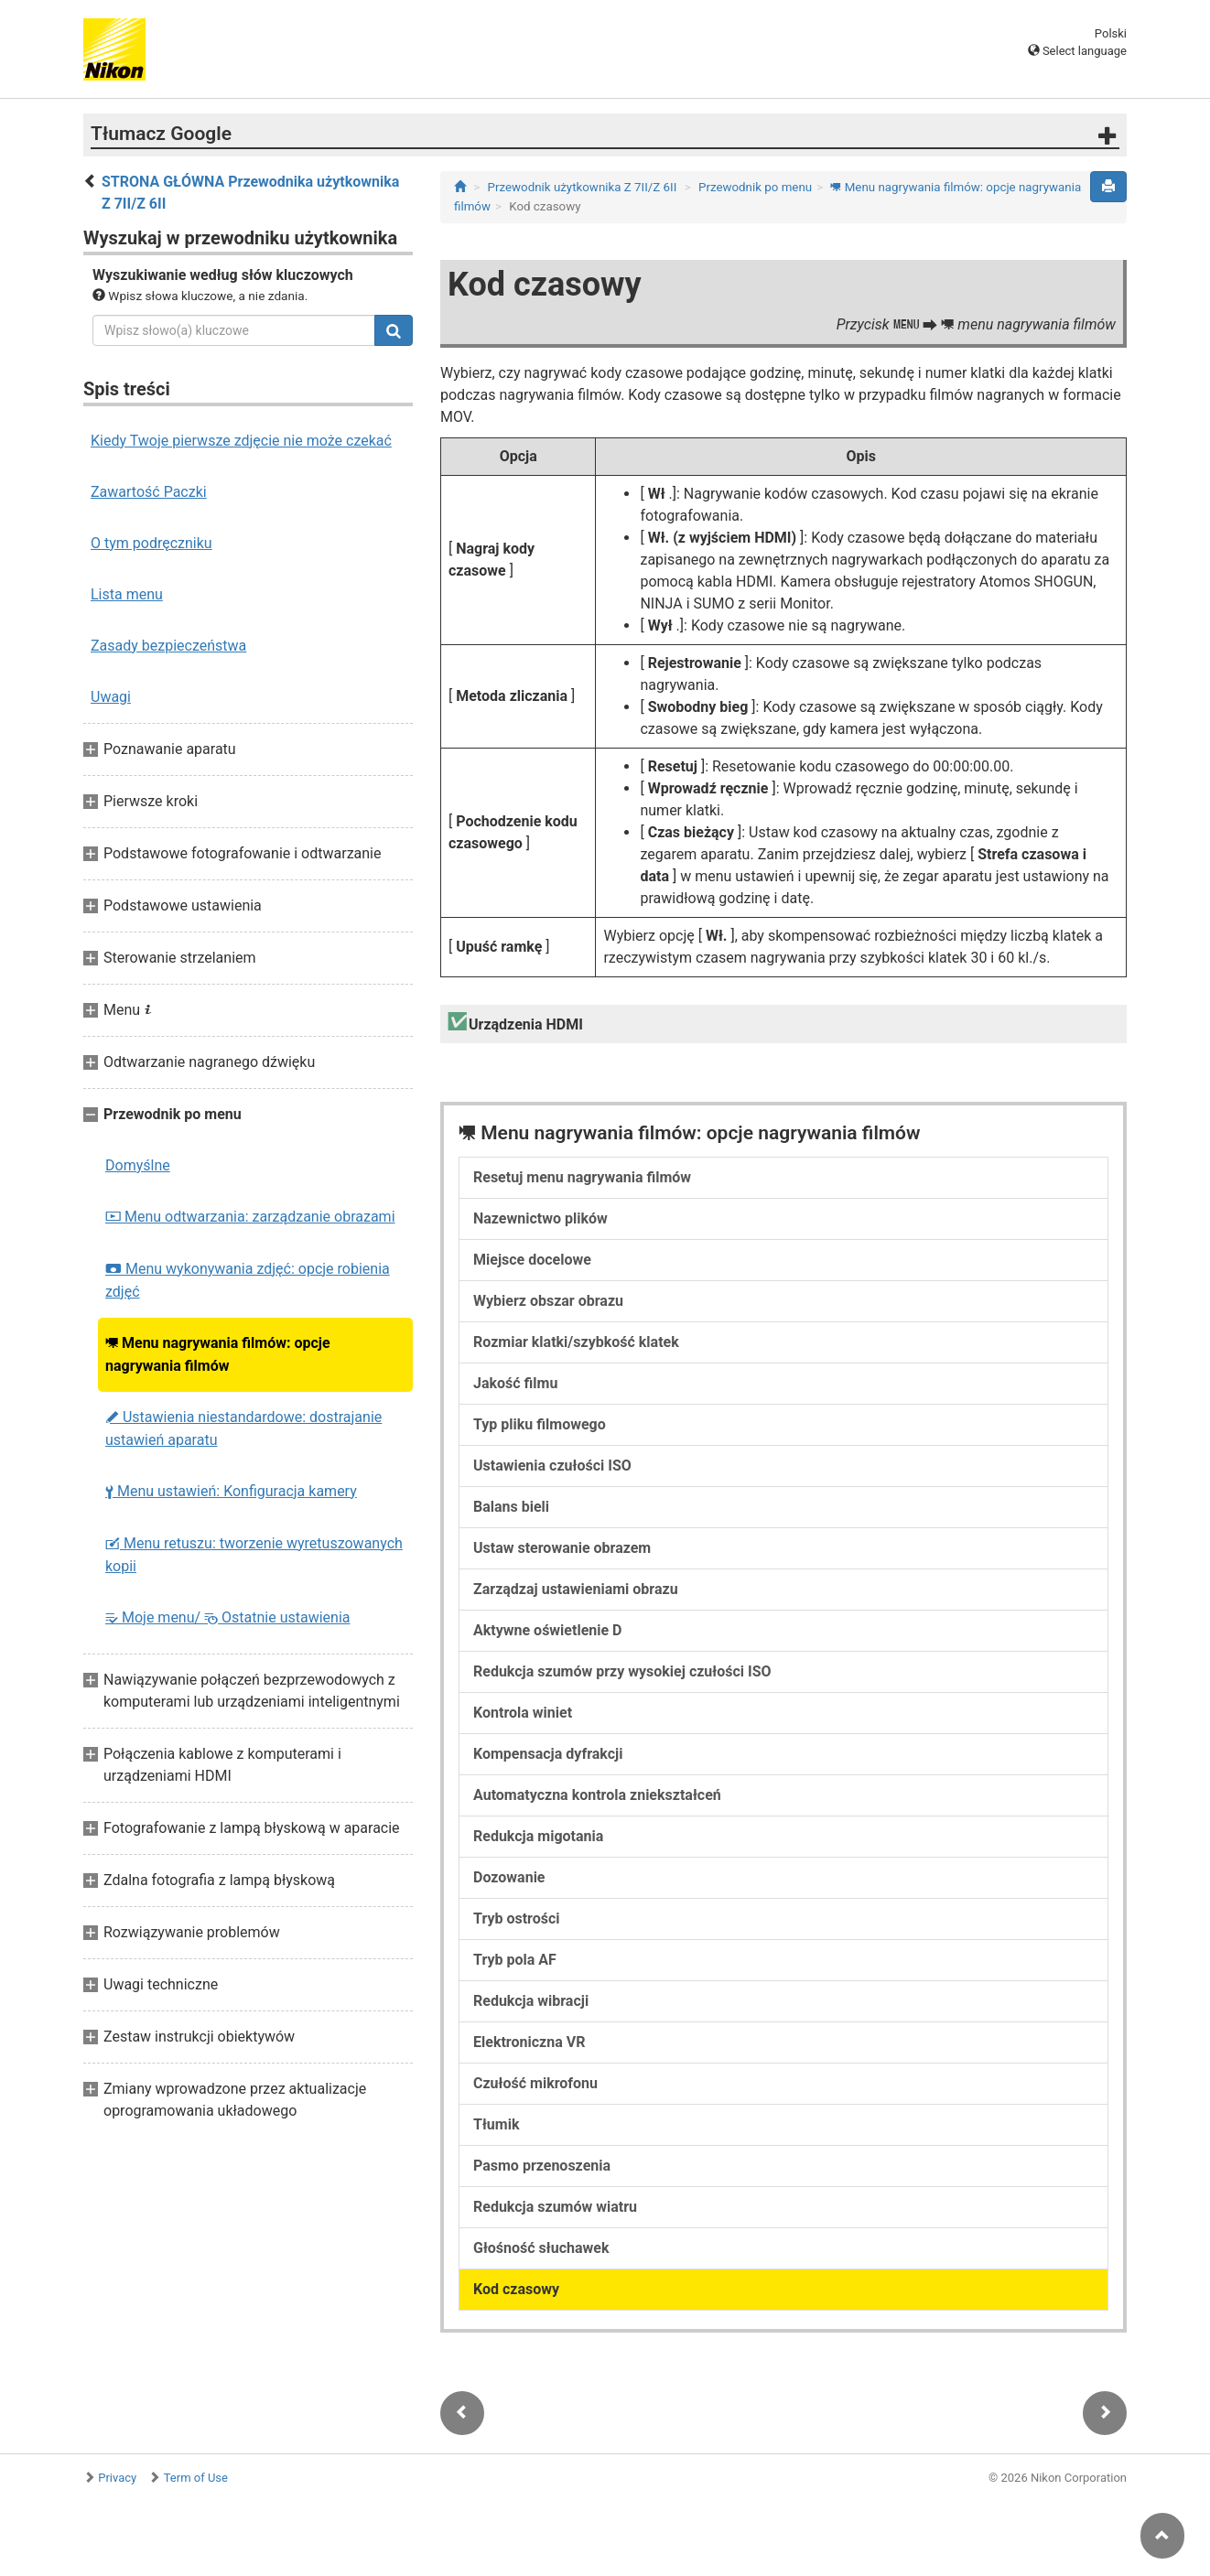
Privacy (117, 2477)
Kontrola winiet (522, 1712)
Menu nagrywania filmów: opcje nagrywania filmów (217, 1354)
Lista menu (127, 594)
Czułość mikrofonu (535, 2083)
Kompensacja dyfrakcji (547, 1753)
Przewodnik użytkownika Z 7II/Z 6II (582, 187)
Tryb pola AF (514, 1959)
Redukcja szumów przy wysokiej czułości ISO (622, 1671)
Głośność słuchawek (541, 2248)
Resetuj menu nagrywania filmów (582, 1177)
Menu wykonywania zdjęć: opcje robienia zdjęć (247, 1280)
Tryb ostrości (516, 1918)
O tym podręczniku (151, 543)
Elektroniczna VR (529, 2042)
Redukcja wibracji (531, 2001)
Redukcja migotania (538, 1836)
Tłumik (496, 2124)
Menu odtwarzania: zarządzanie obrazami (250, 1216)
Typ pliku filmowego (539, 1424)
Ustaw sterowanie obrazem (562, 1548)
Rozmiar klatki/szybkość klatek (576, 1342)
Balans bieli (511, 1506)
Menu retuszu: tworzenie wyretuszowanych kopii (254, 1555)
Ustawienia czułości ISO (552, 1465)
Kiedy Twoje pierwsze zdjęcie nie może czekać (241, 440)
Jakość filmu (515, 1383)
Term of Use (196, 2477)
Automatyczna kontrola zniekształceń (597, 1795)
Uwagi (111, 697)
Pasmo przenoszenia (541, 2165)
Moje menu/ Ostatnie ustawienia (228, 1617)
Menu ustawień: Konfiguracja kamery (231, 1491)
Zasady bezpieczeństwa (168, 645)
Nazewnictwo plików (540, 1218)
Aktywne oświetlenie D (547, 1630)
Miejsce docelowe (532, 1259)
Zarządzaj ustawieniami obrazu (575, 1589)
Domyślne (137, 1165)
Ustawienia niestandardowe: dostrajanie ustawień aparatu (243, 1428)
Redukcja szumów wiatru (555, 2206)
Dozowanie (509, 1877)
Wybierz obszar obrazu (548, 1301)
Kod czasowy (516, 2289)
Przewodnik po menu (755, 187)
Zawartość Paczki (149, 492)
